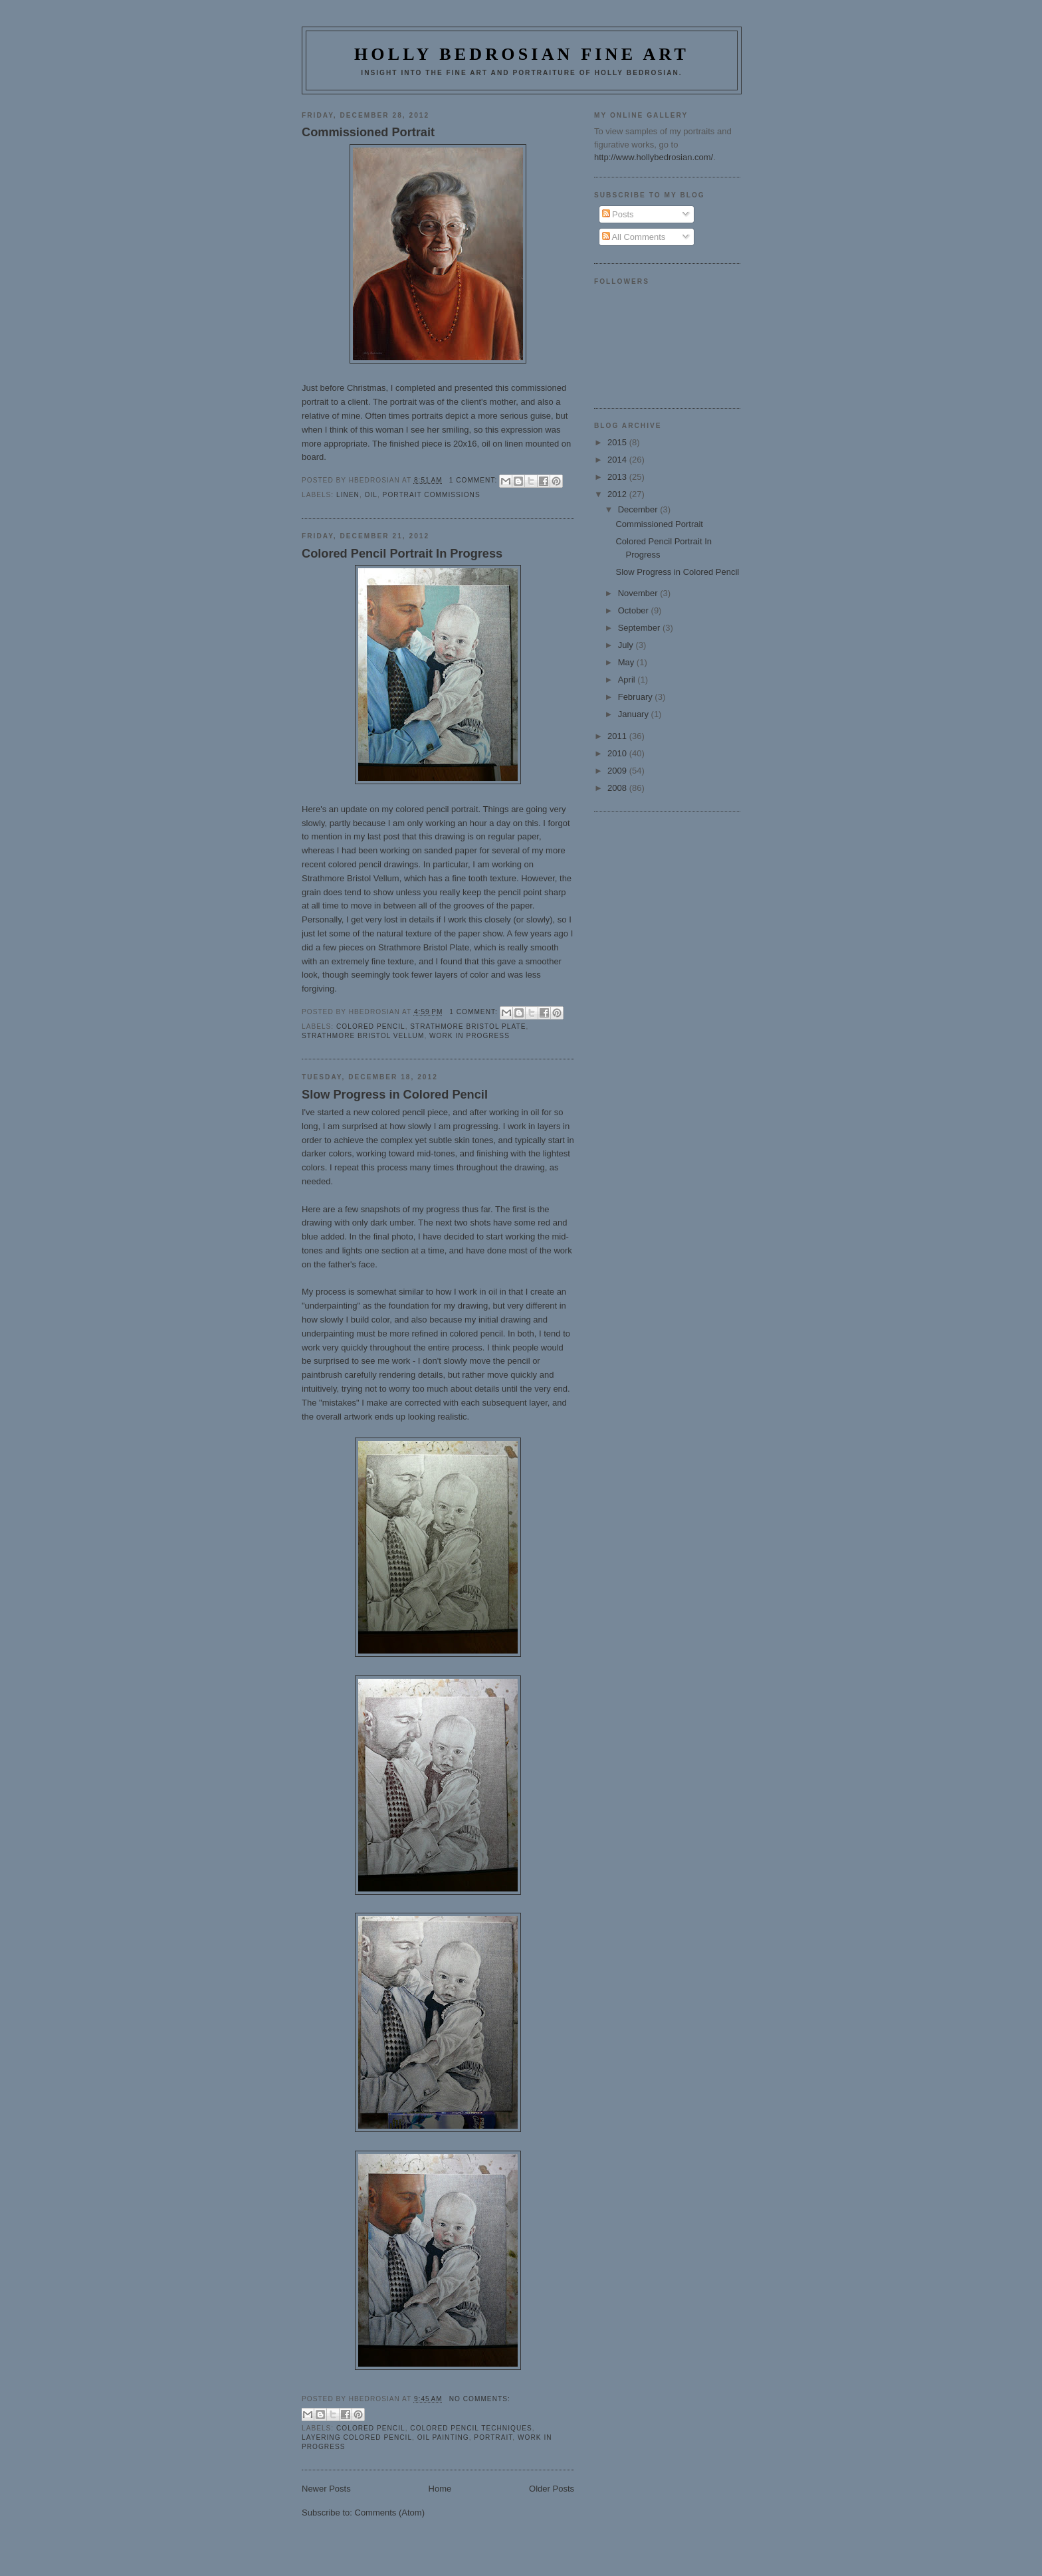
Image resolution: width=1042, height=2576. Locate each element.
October (634, 610)
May (627, 662)
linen (348, 494)
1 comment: (474, 480)
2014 (618, 460)
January (634, 714)
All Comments (634, 237)
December (639, 509)
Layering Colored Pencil (357, 2437)
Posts (618, 214)
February (636, 697)
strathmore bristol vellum (363, 1035)
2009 (618, 771)
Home (440, 2489)
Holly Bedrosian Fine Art (521, 54)
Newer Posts (326, 2489)
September (640, 628)
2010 (618, 753)
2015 (618, 442)
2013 (618, 477)
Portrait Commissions (431, 494)
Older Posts (551, 2489)
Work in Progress (469, 1035)
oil (371, 494)
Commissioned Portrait (368, 132)
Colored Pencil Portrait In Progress (402, 553)
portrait (493, 2437)
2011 (618, 736)
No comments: (479, 2399)
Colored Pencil (370, 1026)
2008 (618, 788)
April (628, 680)
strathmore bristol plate (468, 1026)
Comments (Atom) (390, 2513)
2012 (618, 494)
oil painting (443, 2437)
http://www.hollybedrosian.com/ (653, 157)
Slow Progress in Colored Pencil (395, 1094)
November (639, 593)
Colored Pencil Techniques (471, 2428)
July (627, 645)
